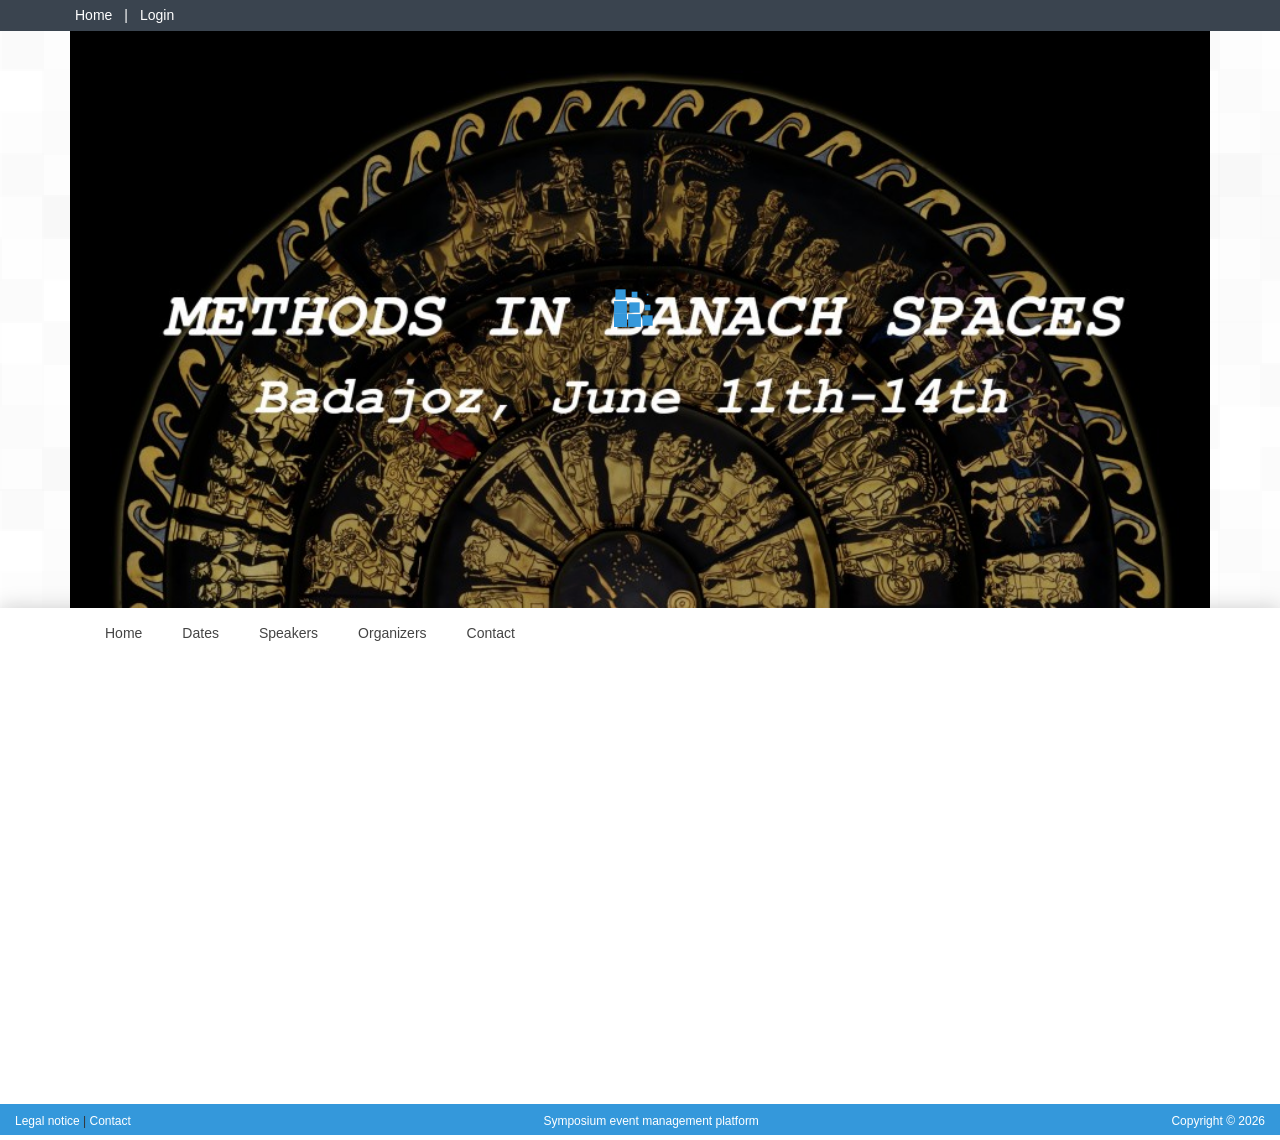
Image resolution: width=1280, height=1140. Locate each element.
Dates (200, 633)
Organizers (392, 633)
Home (93, 15)
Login (157, 15)
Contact (491, 633)
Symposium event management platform (650, 1121)
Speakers (288, 633)
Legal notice (49, 1121)
